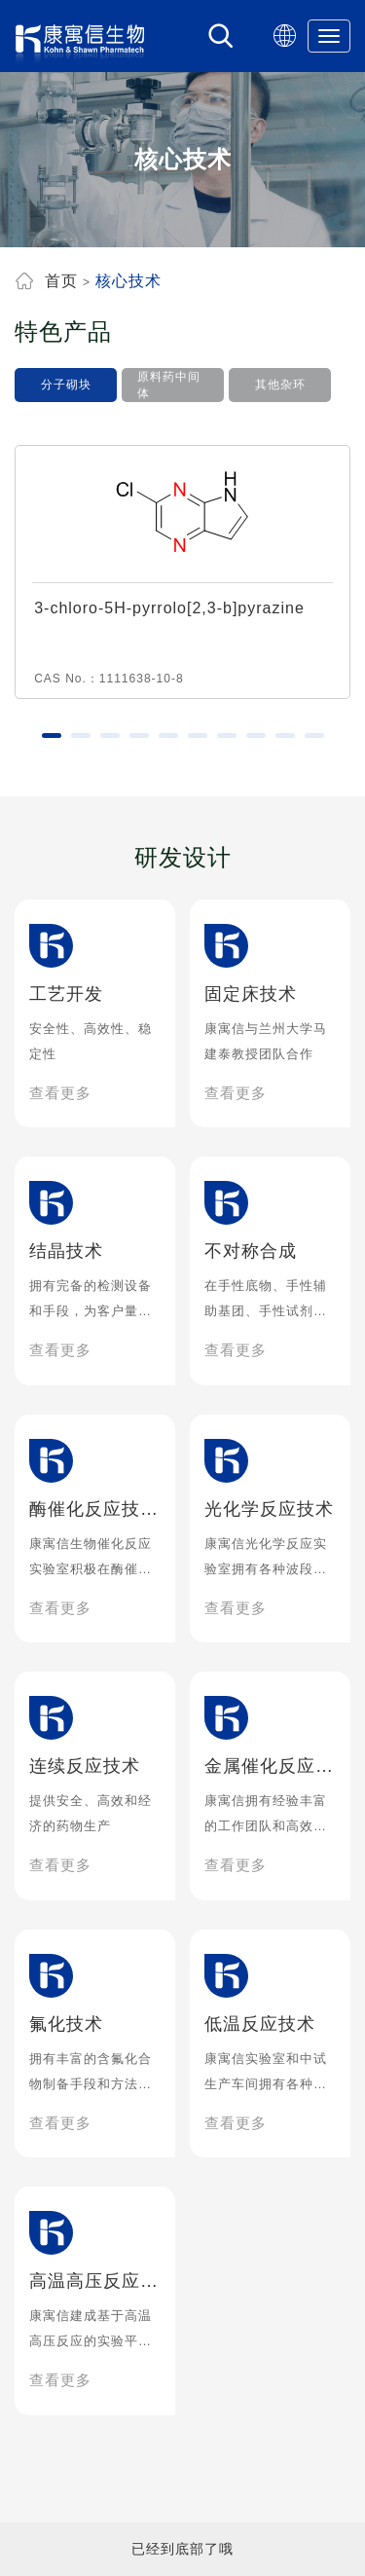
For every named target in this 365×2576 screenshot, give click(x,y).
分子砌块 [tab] (66, 384)
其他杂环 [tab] (280, 384)
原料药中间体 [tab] (169, 385)
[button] (51, 735)
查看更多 (60, 1093)
